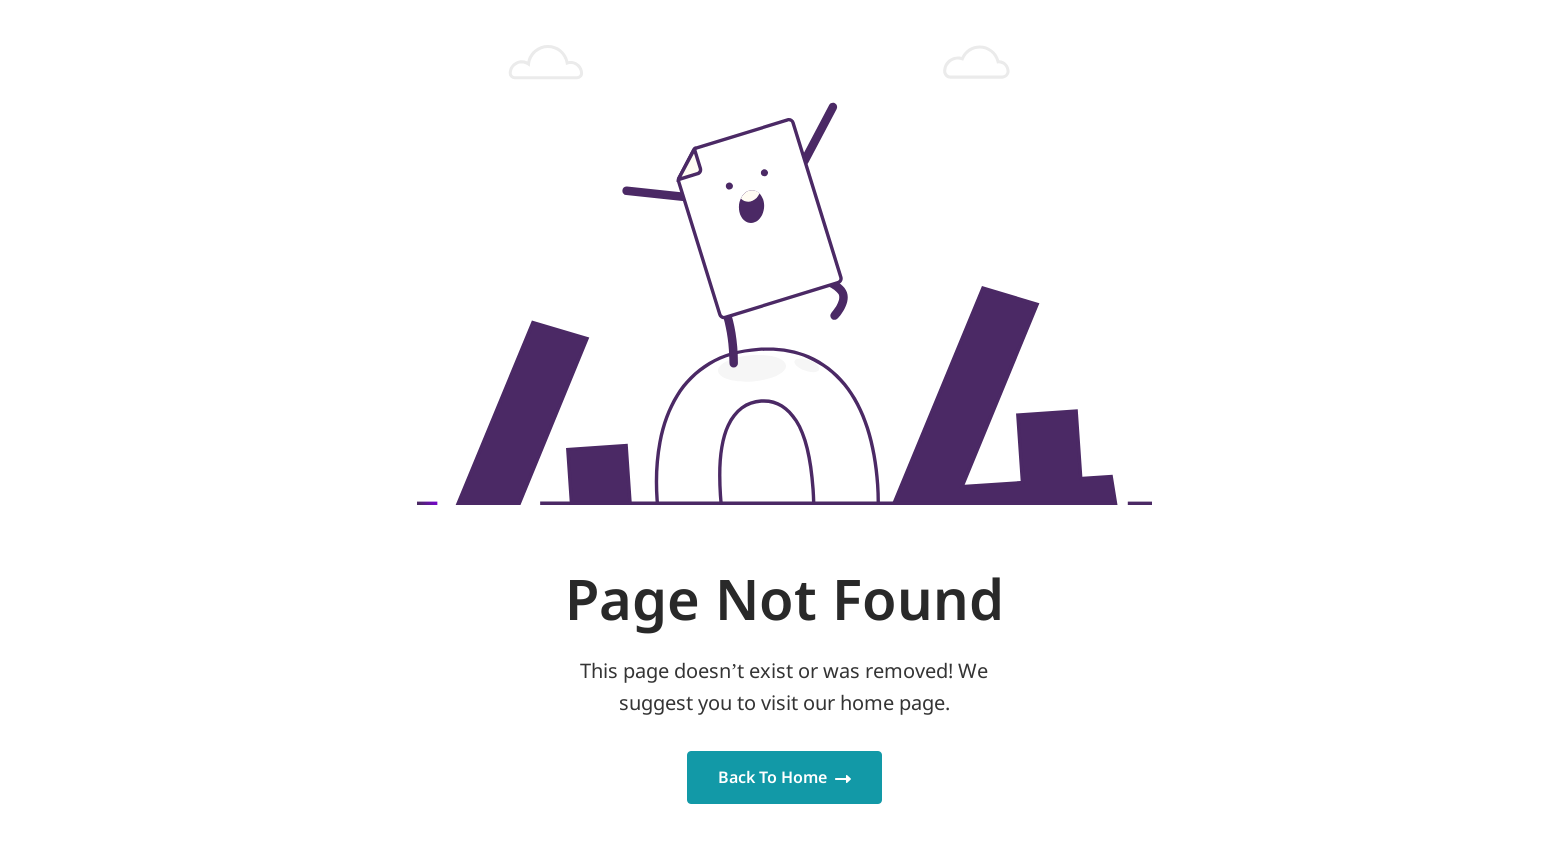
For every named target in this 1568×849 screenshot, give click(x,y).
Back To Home (784, 777)
